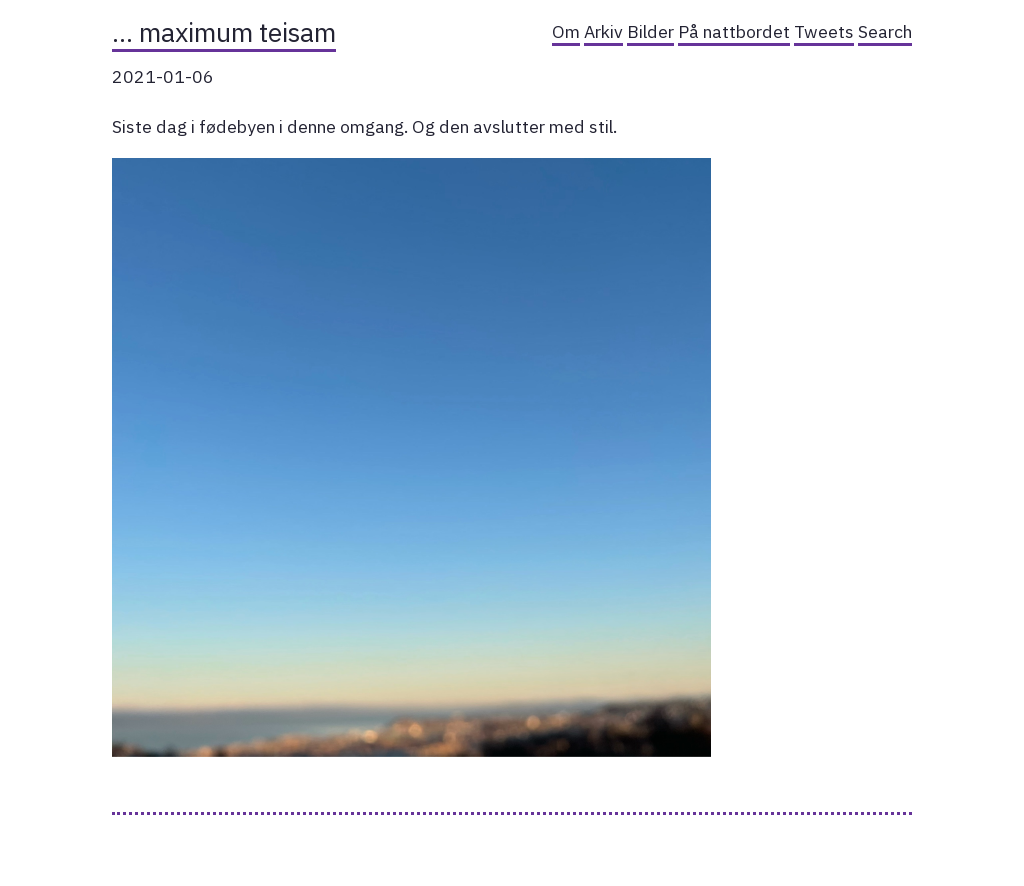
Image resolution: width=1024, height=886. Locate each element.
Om (566, 31)
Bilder (650, 31)
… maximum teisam (224, 32)
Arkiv (603, 31)
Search (885, 31)
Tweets (824, 31)
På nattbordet (734, 31)
